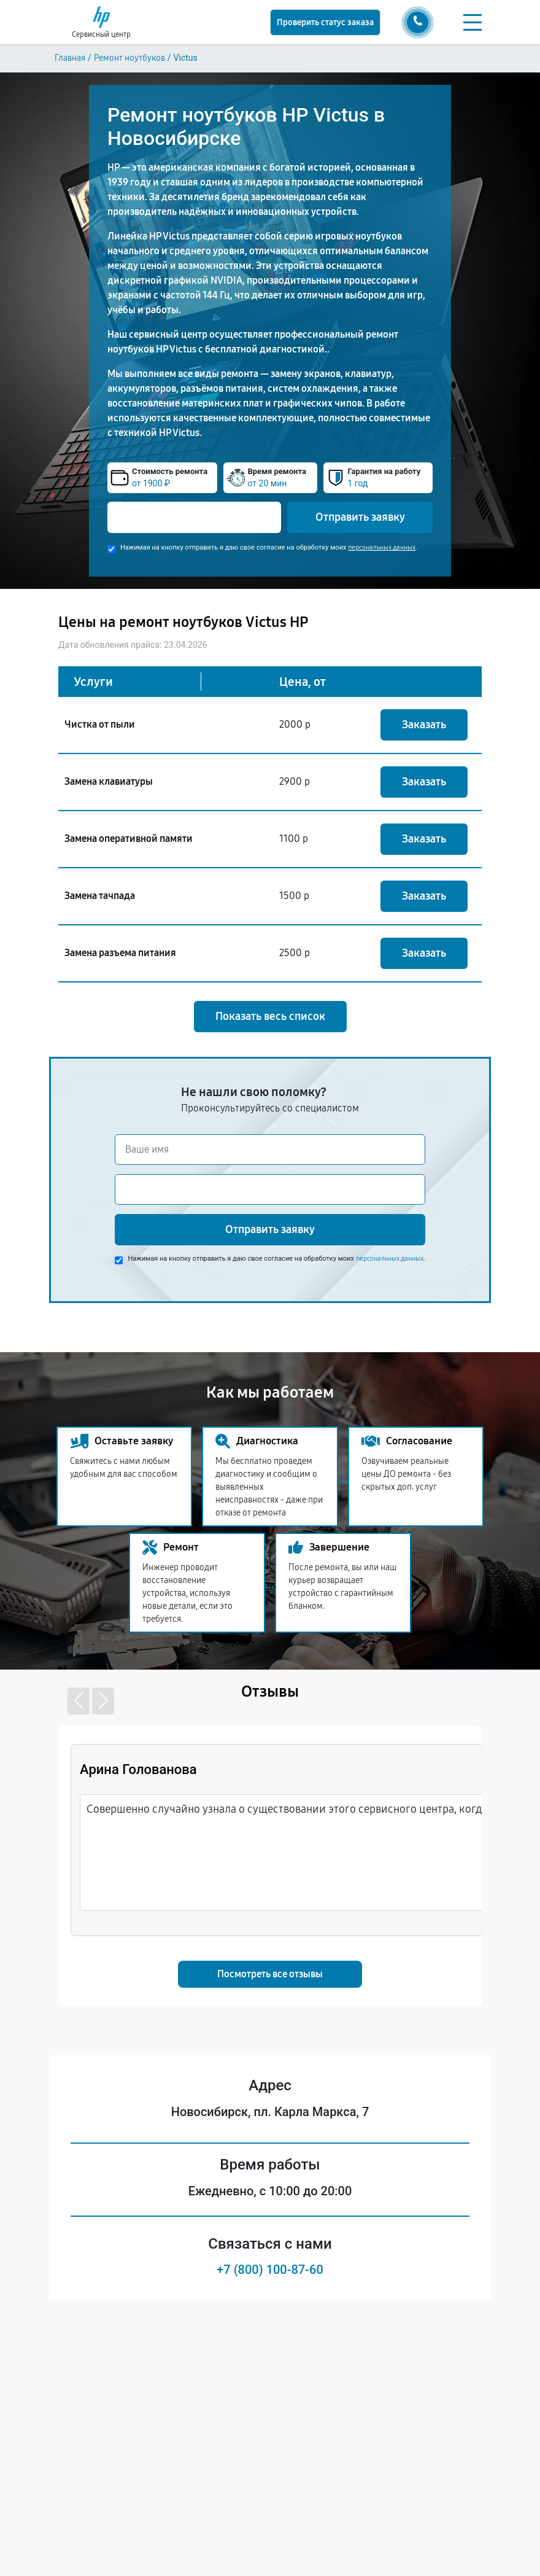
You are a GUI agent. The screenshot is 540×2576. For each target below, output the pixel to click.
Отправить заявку (360, 517)
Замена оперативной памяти (128, 838)
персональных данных (381, 547)
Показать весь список (270, 1016)
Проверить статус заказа (325, 22)
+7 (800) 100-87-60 (270, 2269)
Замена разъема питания (120, 953)
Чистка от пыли (99, 724)
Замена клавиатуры (108, 781)
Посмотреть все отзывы (270, 1974)
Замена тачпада (99, 895)
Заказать (424, 724)
